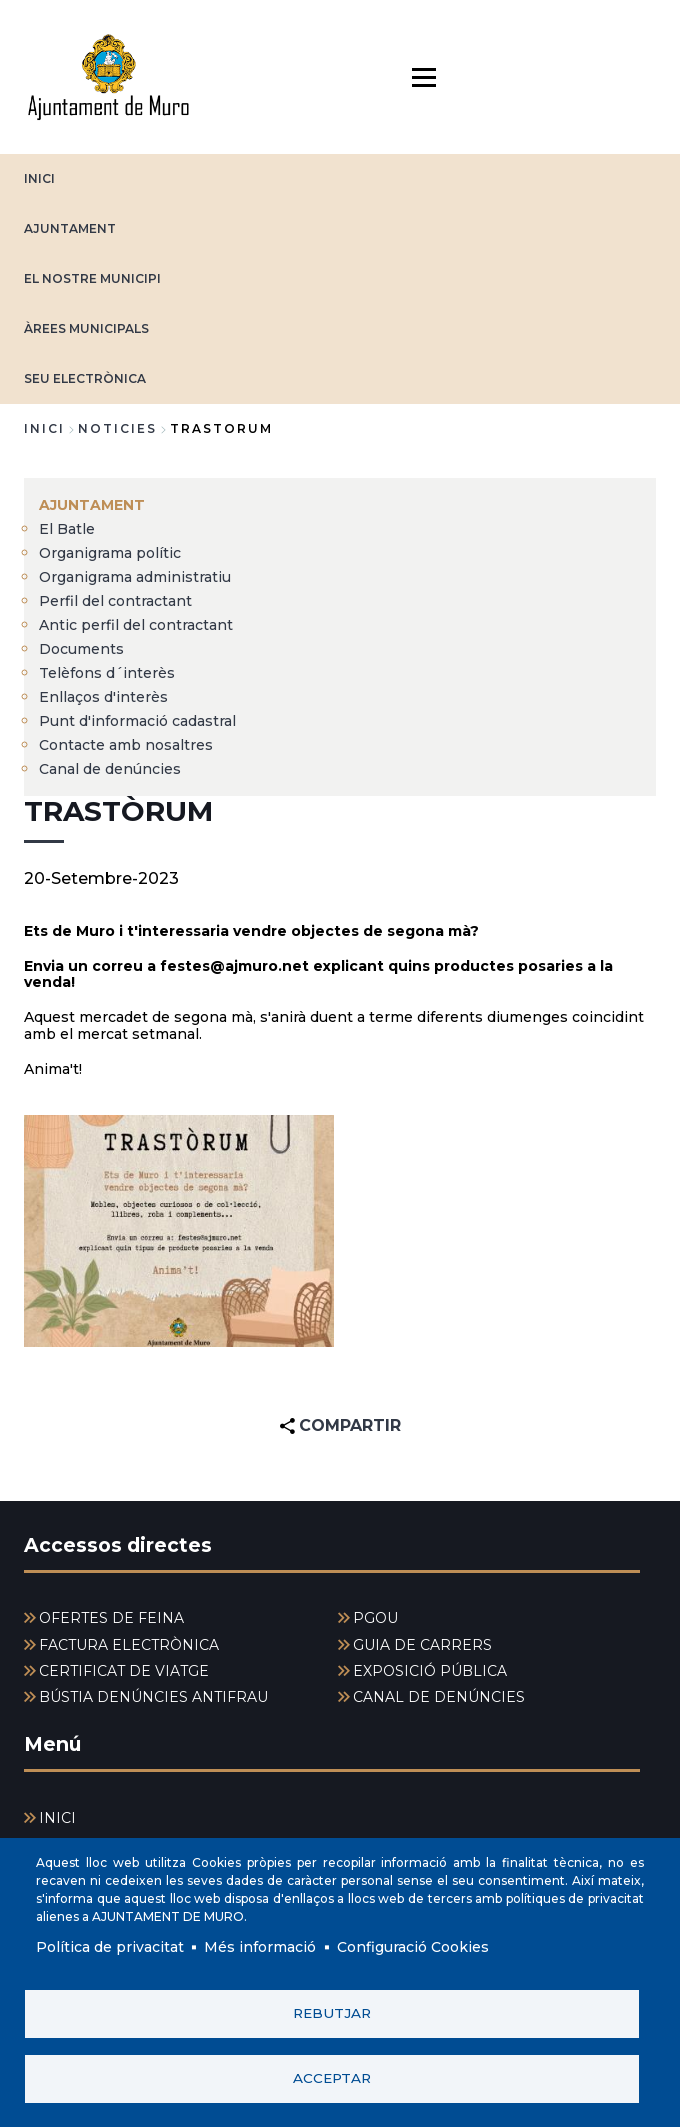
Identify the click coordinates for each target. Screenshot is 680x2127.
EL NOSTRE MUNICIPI (92, 278)
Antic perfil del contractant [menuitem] (136, 625)
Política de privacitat (110, 1947)
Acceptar (332, 2078)
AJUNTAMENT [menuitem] (92, 505)
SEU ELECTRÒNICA (85, 378)
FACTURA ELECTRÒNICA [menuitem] (129, 1645)
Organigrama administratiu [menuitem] (135, 577)
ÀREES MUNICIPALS (86, 328)
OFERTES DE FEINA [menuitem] (111, 1618)
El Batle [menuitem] (67, 529)
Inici (44, 428)
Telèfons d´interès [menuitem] (107, 673)
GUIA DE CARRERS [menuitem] (422, 1645)
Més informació (260, 1947)
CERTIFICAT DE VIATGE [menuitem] (124, 1671)
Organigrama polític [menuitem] (110, 553)
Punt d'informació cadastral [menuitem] (137, 721)
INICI (39, 178)
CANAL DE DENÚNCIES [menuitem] (439, 1697)
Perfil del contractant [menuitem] (115, 601)
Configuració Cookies (413, 1947)
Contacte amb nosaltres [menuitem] (126, 745)
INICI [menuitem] (57, 1818)
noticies (117, 428)
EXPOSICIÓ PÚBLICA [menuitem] (430, 1671)
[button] (179, 1231)
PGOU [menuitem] (375, 1618)
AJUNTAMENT (70, 228)
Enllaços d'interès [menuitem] (103, 697)
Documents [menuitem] (81, 649)
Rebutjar (332, 2013)
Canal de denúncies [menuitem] (110, 769)
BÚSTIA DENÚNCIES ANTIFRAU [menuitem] (153, 1697)
